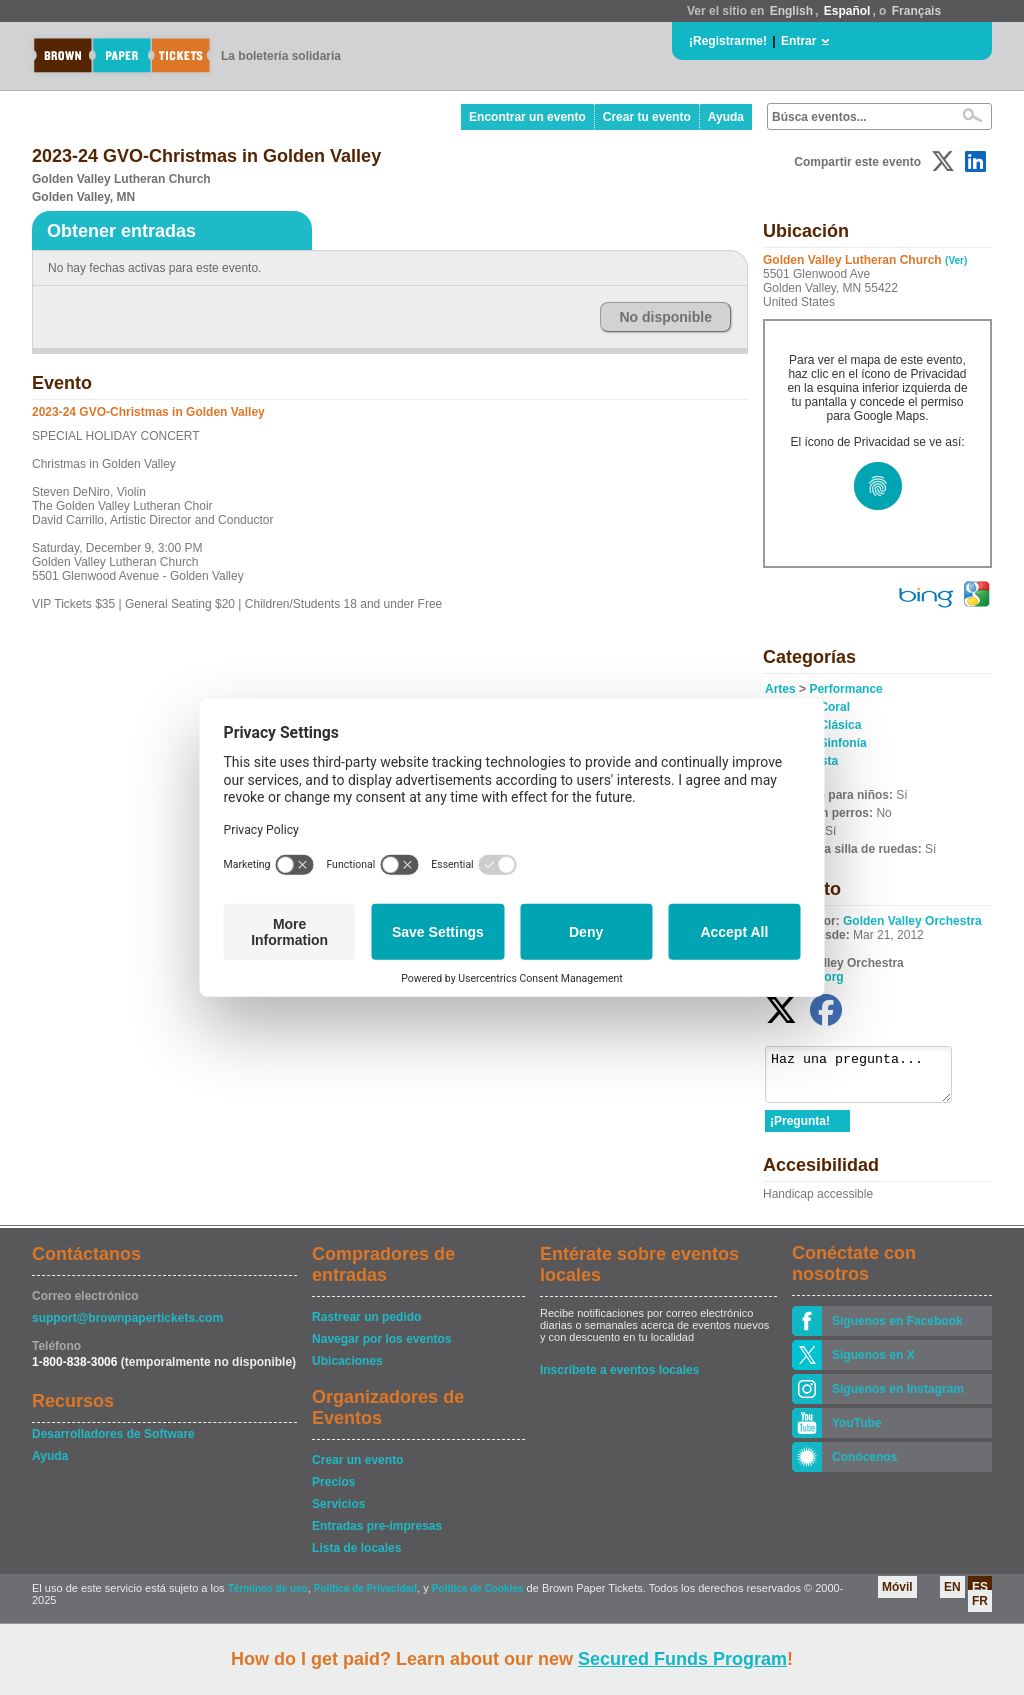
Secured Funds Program (682, 1659)
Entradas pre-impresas (377, 1535)
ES (980, 1596)
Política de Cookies (478, 1597)
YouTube (857, 1432)
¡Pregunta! (800, 1130)
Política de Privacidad (365, 1597)
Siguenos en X (873, 1364)
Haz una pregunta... (868, 1079)
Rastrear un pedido (366, 1326)
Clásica (840, 725)
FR (980, 1610)
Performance (845, 689)
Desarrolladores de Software (113, 1443)
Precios (333, 1491)
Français (916, 11)
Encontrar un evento (527, 117)
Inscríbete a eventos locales (619, 1379)
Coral (834, 707)
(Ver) (956, 260)
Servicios (338, 1513)
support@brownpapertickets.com (127, 1327)
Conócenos (864, 1466)
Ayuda (726, 117)
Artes (780, 689)
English (791, 11)
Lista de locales (356, 1557)
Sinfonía (842, 743)
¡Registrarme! (728, 41)
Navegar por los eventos (381, 1348)
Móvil (897, 1596)
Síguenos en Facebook (897, 1330)
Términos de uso (268, 1597)
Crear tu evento (647, 117)
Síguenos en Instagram (898, 1398)
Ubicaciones (347, 1370)
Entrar (798, 41)
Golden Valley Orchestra (912, 921)
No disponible (665, 317)
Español (847, 11)
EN (952, 1596)
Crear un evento (357, 1469)
